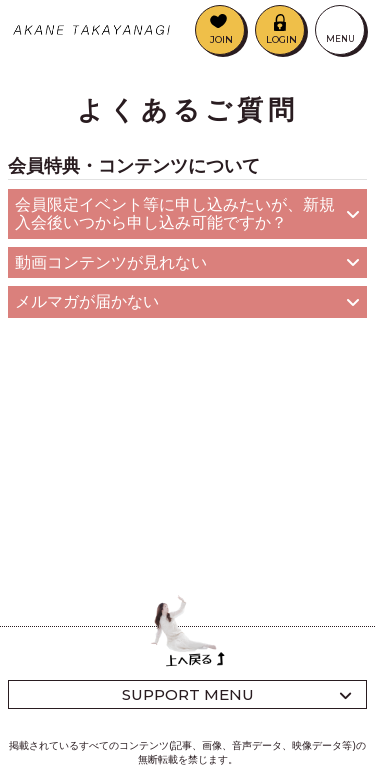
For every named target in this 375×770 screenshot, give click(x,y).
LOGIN (281, 39)
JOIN (221, 39)
